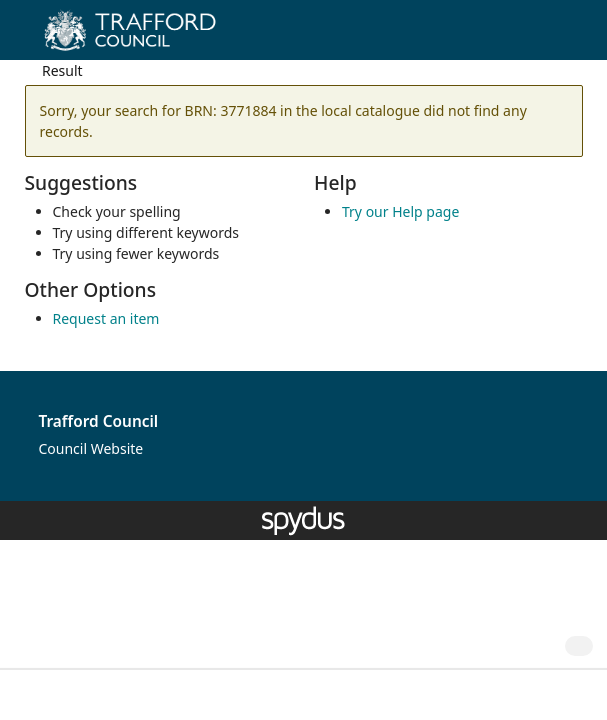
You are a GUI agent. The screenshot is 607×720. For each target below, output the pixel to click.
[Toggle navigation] (561, 37)
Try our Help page (400, 211)
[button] (537, 37)
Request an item (106, 318)
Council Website (91, 448)
